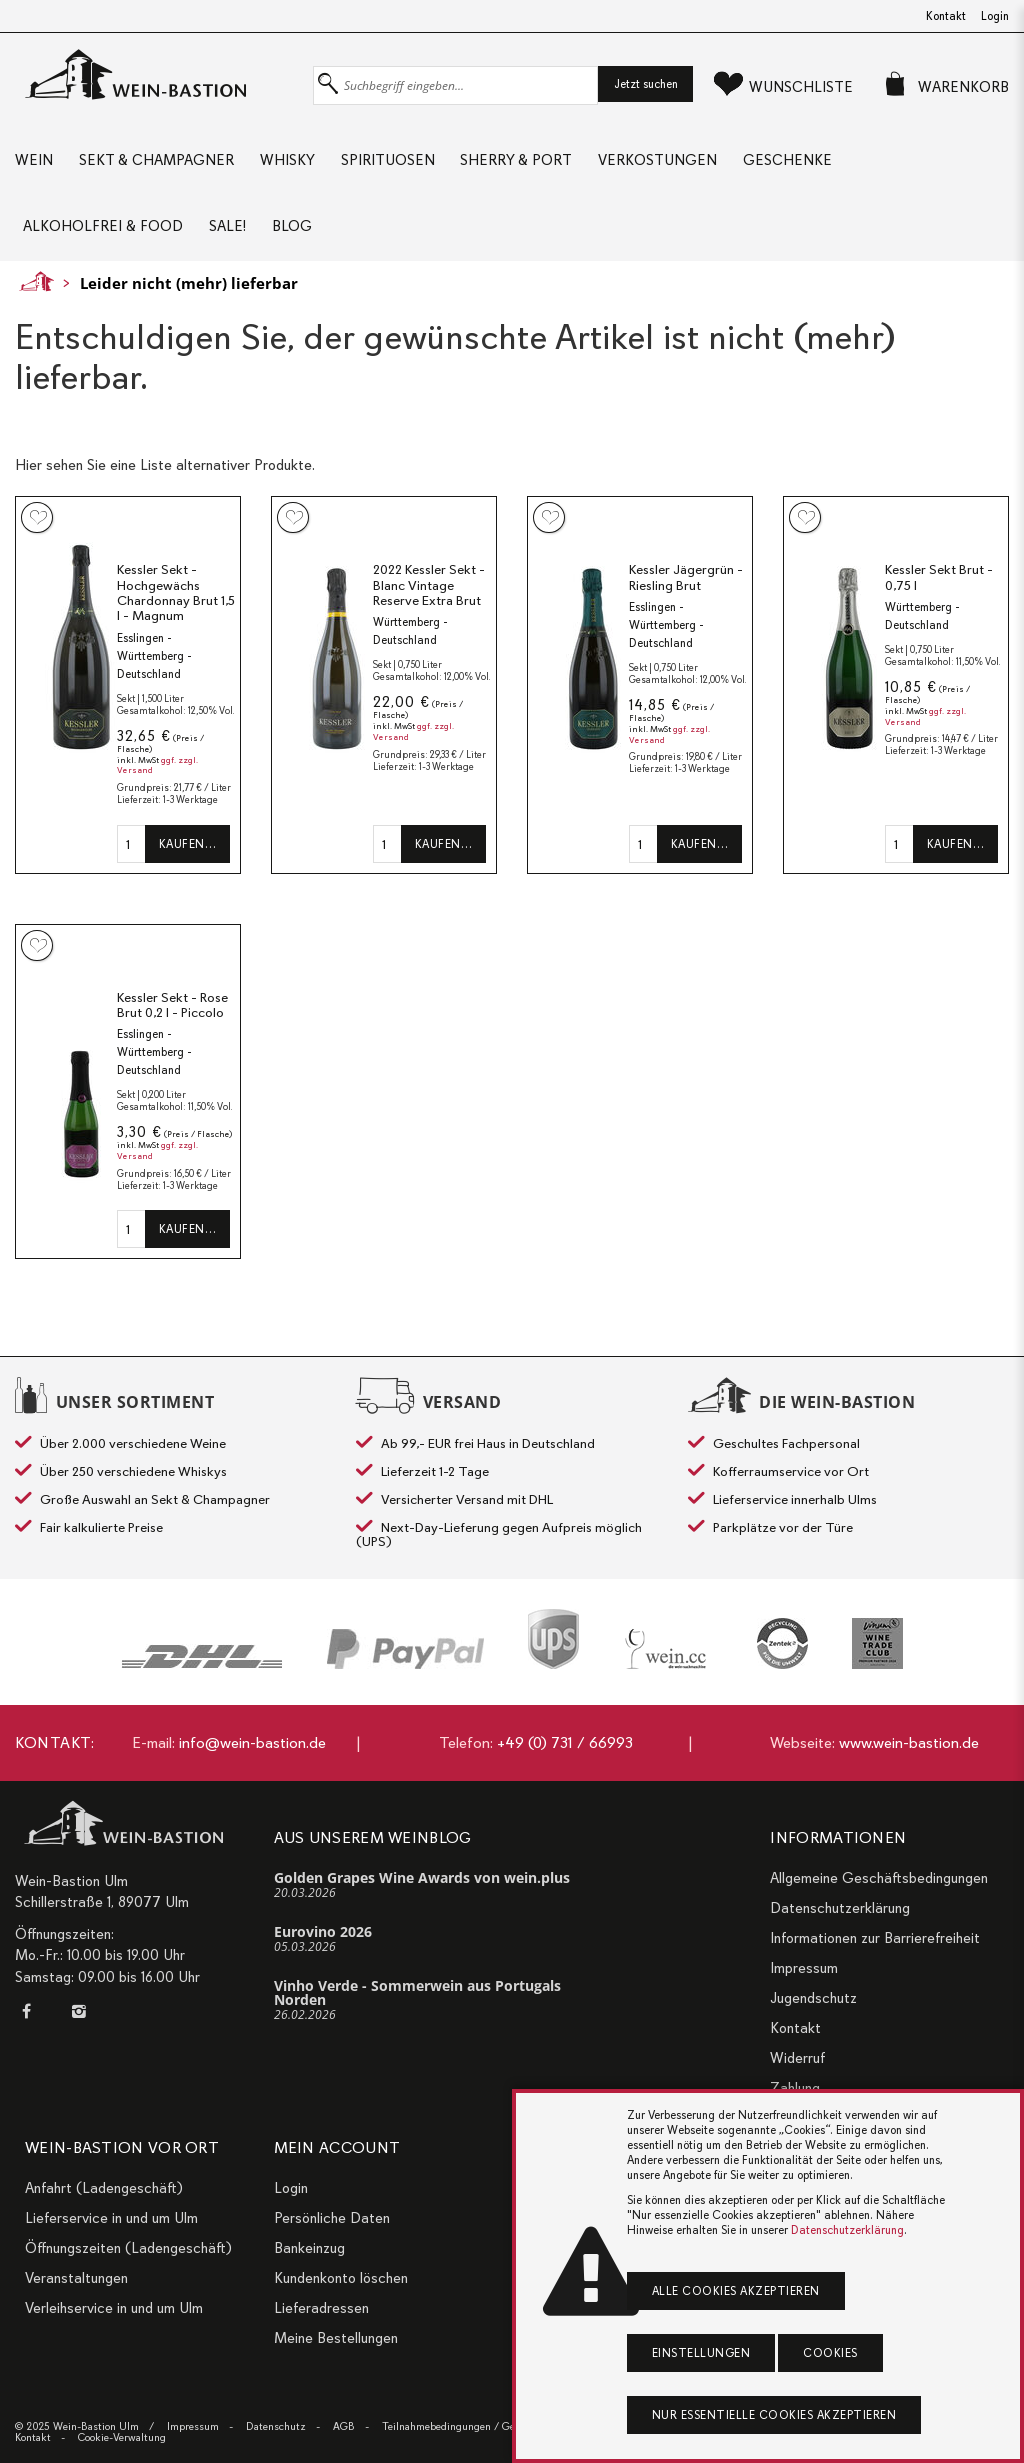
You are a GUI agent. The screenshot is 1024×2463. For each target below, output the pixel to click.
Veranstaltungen (76, 2278)
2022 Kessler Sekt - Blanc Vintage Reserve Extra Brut (429, 586)
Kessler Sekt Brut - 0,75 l (939, 578)
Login (995, 16)
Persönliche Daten (332, 2218)
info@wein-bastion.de (252, 1743)
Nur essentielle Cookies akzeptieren (774, 2415)
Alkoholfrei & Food (103, 227)
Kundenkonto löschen (341, 2278)
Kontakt (946, 16)
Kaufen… (188, 845)
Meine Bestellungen (336, 2338)
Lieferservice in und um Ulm (111, 2218)
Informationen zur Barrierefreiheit (875, 1938)
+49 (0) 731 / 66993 (565, 1743)
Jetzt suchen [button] (646, 84)
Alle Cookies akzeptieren (736, 2291)
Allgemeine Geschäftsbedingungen (879, 1878)
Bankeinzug (309, 2248)
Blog (292, 227)
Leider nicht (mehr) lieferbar (189, 284)
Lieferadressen (321, 2308)
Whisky (287, 160)
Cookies (830, 2353)
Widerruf (797, 2058)
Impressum (804, 1968)
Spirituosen (388, 160)
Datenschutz (276, 2426)
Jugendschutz (813, 1998)
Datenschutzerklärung (840, 1908)
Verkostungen (658, 160)
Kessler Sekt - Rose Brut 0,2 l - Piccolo (172, 1006)
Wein (34, 160)
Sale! (227, 227)
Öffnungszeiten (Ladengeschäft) (128, 2248)
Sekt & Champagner (156, 160)
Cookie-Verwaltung (122, 2437)
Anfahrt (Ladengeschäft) (104, 2188)
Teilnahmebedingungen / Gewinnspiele (473, 2426)
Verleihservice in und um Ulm (114, 2308)
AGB (344, 2426)
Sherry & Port (517, 160)
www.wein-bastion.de (909, 1743)
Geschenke (788, 160)
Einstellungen (701, 2353)
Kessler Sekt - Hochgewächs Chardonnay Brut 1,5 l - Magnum (176, 594)
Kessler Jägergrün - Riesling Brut (686, 578)
